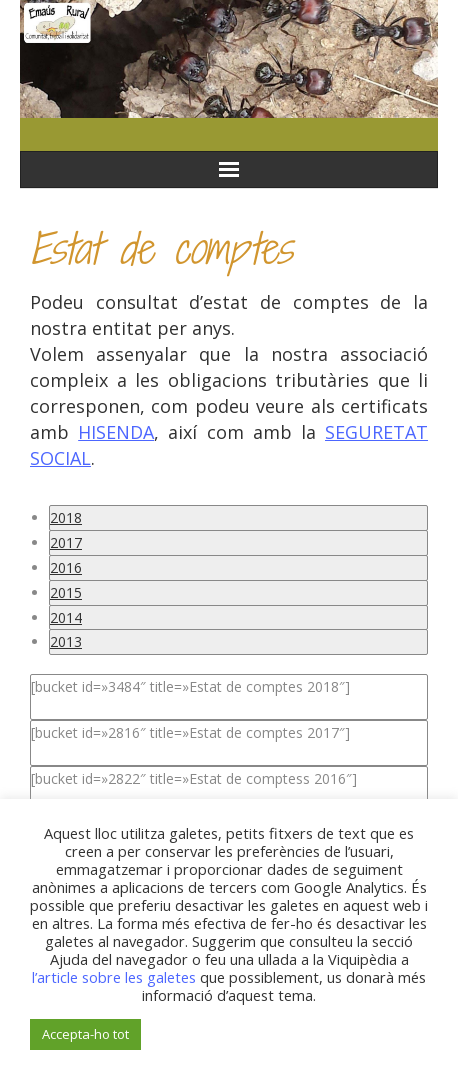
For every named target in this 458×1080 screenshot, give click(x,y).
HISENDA (116, 432)
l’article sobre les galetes (114, 977)
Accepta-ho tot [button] (85, 1034)
